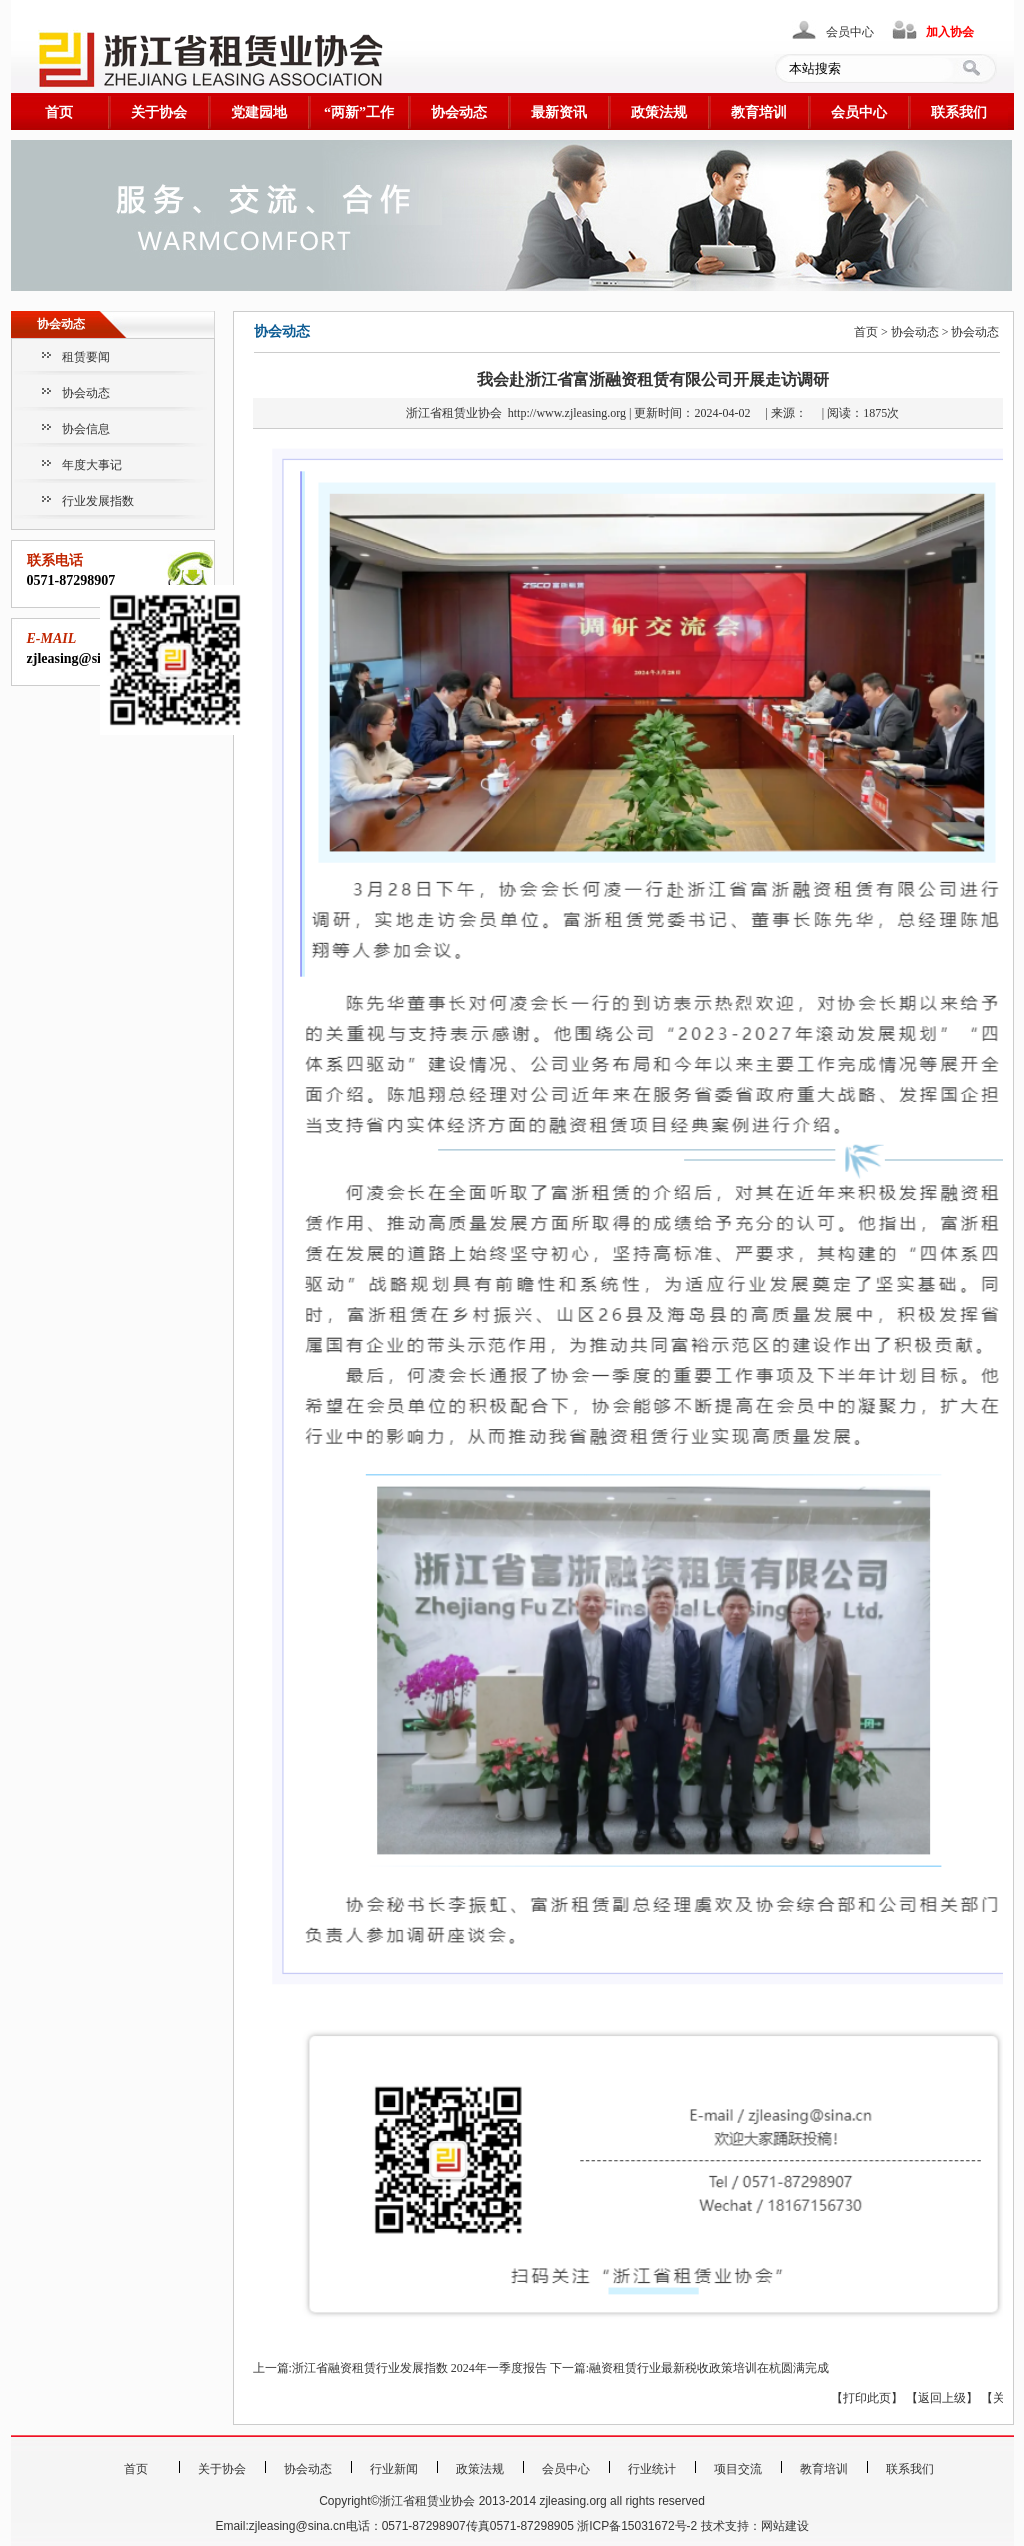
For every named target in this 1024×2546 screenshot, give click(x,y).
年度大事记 (92, 465)
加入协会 (950, 32)
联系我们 (959, 112)
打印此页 (867, 2398)
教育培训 (759, 112)
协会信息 (86, 429)
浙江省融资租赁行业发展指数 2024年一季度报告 (419, 2368)
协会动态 (459, 112)
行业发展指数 (98, 501)
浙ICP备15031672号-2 (637, 2526)
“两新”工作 (359, 112)
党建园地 (259, 112)
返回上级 (942, 2398)
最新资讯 (559, 112)
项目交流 (738, 2469)
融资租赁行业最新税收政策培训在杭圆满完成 (709, 2368)
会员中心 (850, 32)
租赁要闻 (86, 357)
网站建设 (785, 2526)
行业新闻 (394, 2469)
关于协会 (159, 112)
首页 (59, 112)
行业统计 (652, 2469)
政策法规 (659, 112)
